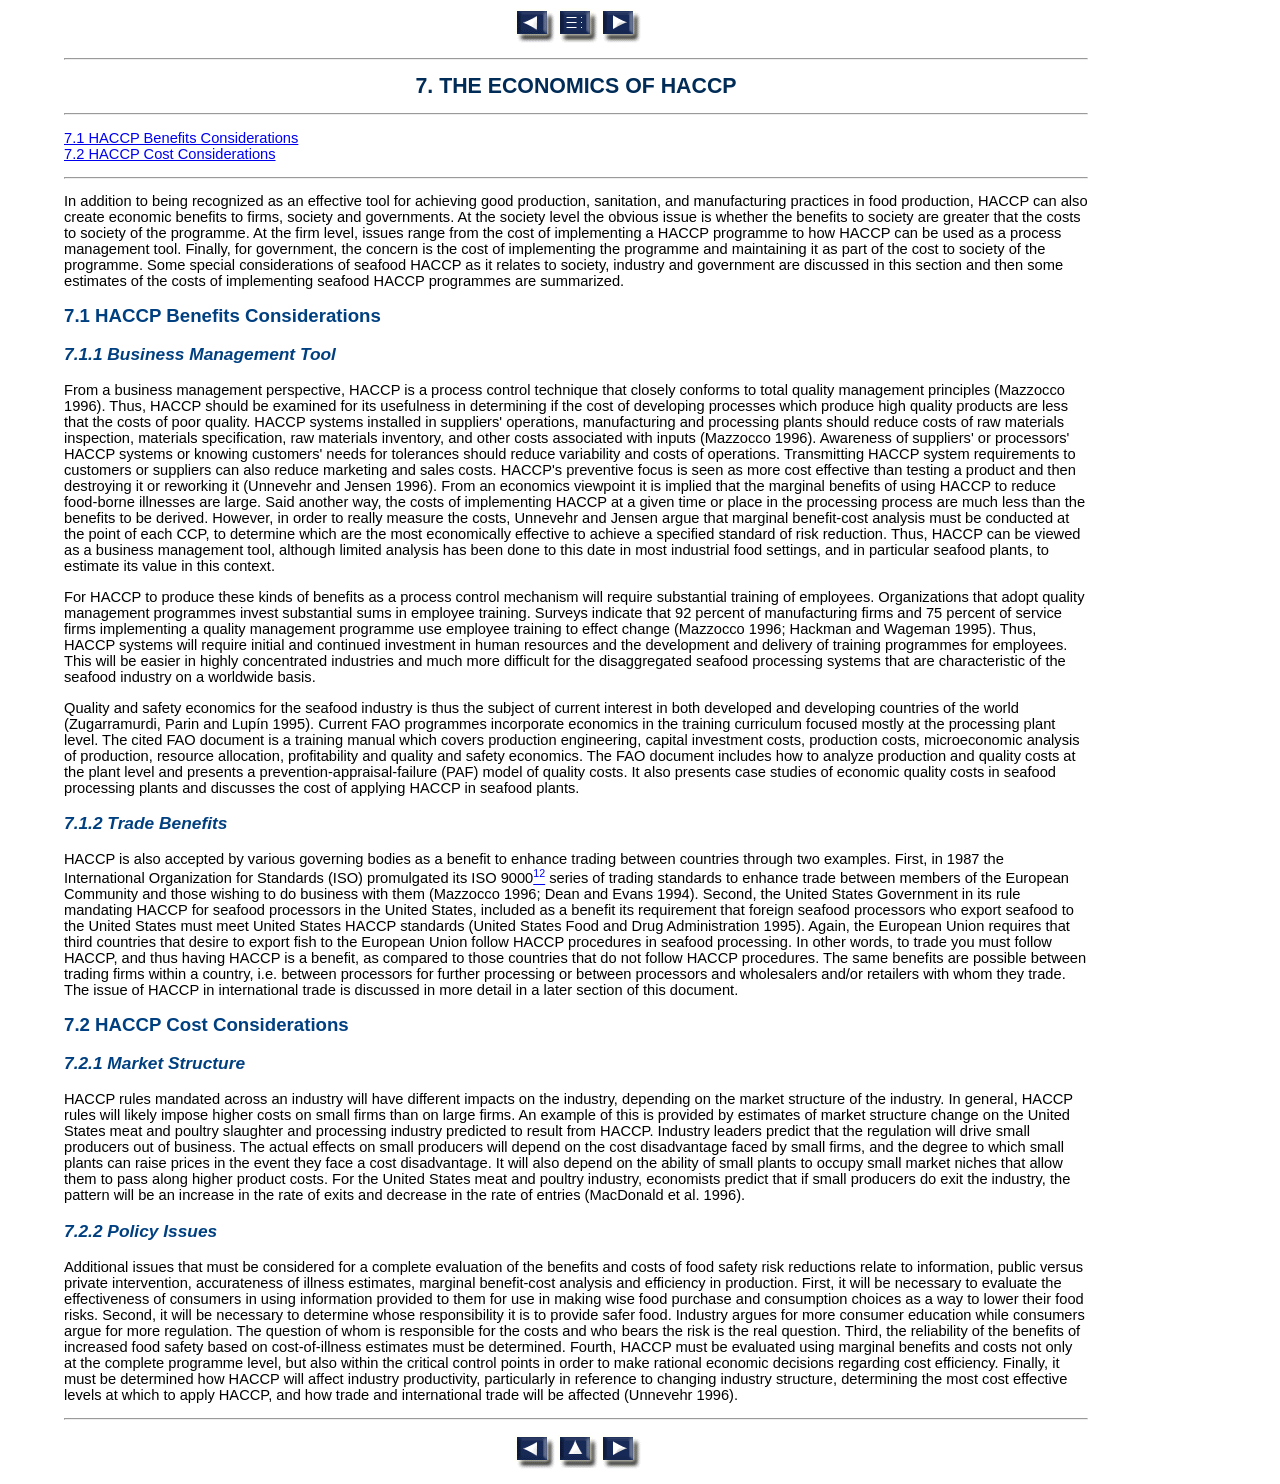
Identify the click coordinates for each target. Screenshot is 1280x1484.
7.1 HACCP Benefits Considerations (181, 138)
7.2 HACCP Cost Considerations (170, 154)
